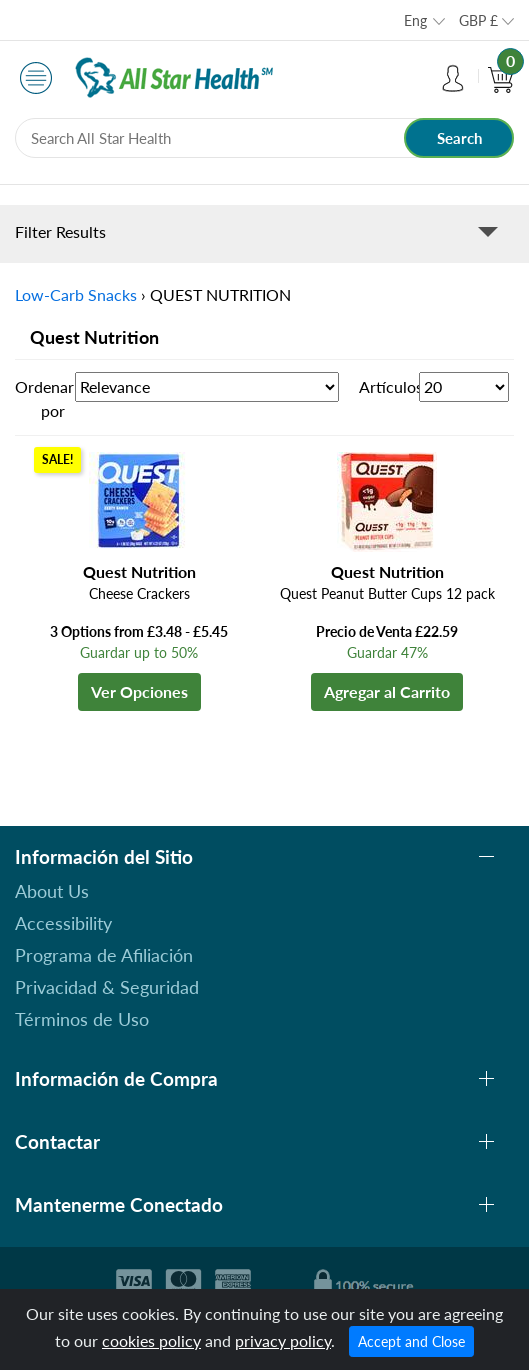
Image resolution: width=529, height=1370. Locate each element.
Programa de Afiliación (104, 955)
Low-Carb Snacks (76, 294)
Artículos (389, 386)
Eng (415, 20)
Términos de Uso (82, 1019)
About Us (52, 891)
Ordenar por (44, 398)
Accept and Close (411, 1341)
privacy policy (283, 1340)
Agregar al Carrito (387, 691)
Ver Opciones (139, 691)
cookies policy (151, 1340)
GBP (478, 20)
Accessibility (63, 923)
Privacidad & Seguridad (107, 987)
